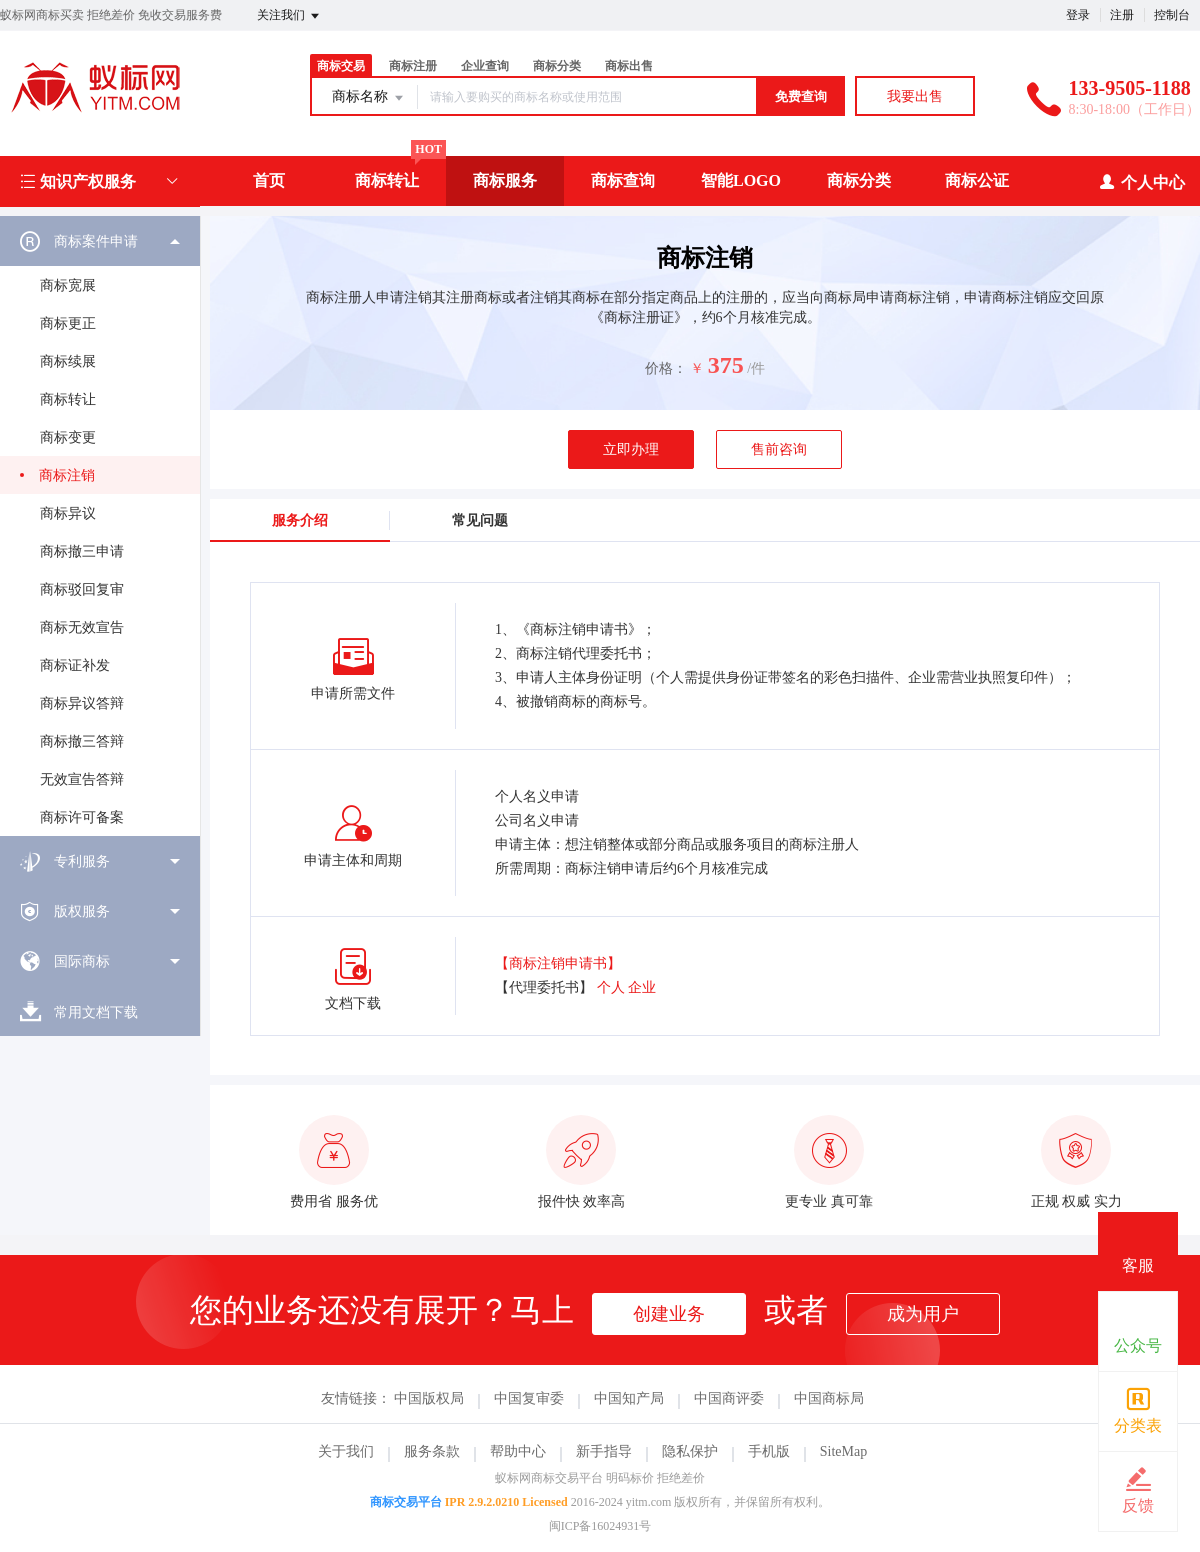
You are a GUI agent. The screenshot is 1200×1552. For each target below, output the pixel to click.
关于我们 (346, 1451)
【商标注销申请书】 (558, 963)
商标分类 (557, 66)
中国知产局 (629, 1398)
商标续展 (68, 361)
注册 (1122, 15)
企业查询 (485, 66)
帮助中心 (518, 1451)
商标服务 (505, 180)
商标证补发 (75, 665)
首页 (269, 180)
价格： (666, 368)
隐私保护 (690, 1451)
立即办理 (631, 449)
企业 (642, 987)
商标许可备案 (82, 817)
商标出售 (629, 66)
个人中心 (1141, 181)
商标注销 (67, 475)
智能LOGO (741, 180)
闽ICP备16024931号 (600, 1526)
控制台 (1172, 15)
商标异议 (68, 513)
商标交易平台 (406, 1502)
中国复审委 (529, 1398)
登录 (1078, 15)
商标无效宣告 (82, 627)
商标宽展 (68, 285)
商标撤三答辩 (82, 741)
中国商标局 (829, 1398)
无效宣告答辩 (82, 779)
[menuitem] (100, 526)
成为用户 (923, 1314)
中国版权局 (429, 1398)
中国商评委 (729, 1398)
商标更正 (68, 323)
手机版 (769, 1451)
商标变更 (68, 437)
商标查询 (623, 180)
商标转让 (387, 180)
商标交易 (341, 66)
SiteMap (843, 1451)
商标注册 (413, 66)
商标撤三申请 (82, 551)
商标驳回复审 (82, 589)
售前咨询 (779, 449)
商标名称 (369, 98)
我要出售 (915, 96)
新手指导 (604, 1451)
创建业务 (669, 1314)
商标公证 (977, 180)
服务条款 (432, 1451)
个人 (611, 987)
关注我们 (289, 16)
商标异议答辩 (82, 703)
